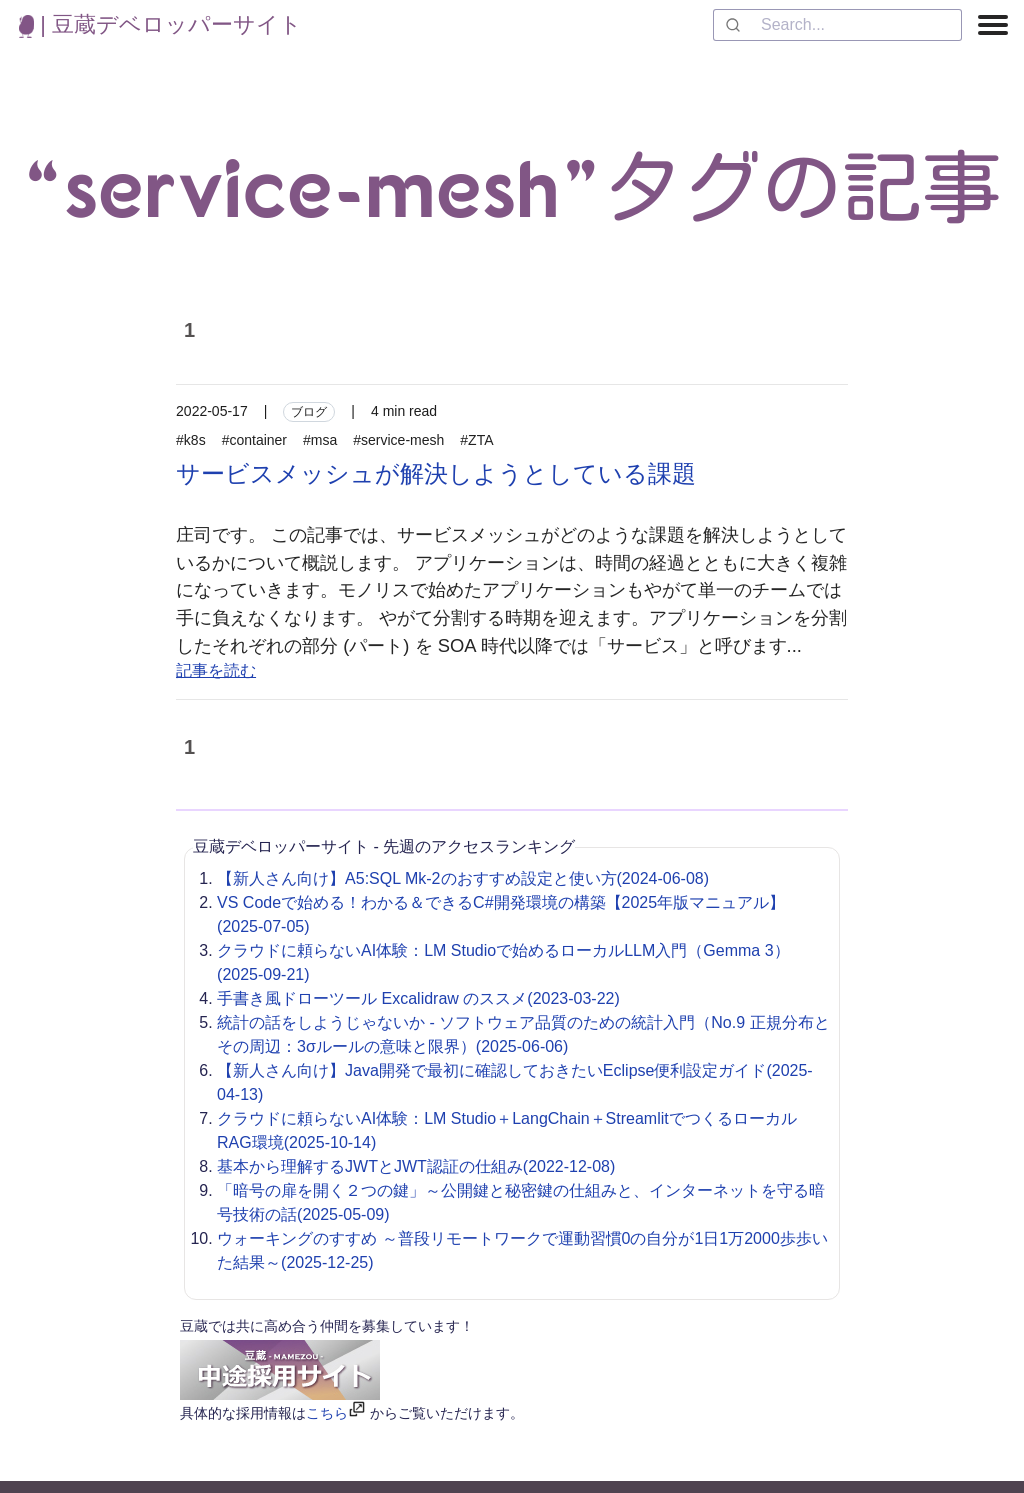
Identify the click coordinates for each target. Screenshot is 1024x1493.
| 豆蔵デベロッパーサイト (160, 24)
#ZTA (476, 440)
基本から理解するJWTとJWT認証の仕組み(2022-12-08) (416, 1166)
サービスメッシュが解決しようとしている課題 (436, 473)
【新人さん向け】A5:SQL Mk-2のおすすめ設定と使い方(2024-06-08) (463, 878)
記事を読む (216, 670)
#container (254, 440)
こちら (327, 1413)
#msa (320, 440)
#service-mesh (398, 440)
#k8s (191, 440)
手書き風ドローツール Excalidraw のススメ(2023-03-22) (418, 998)
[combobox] (837, 25)
